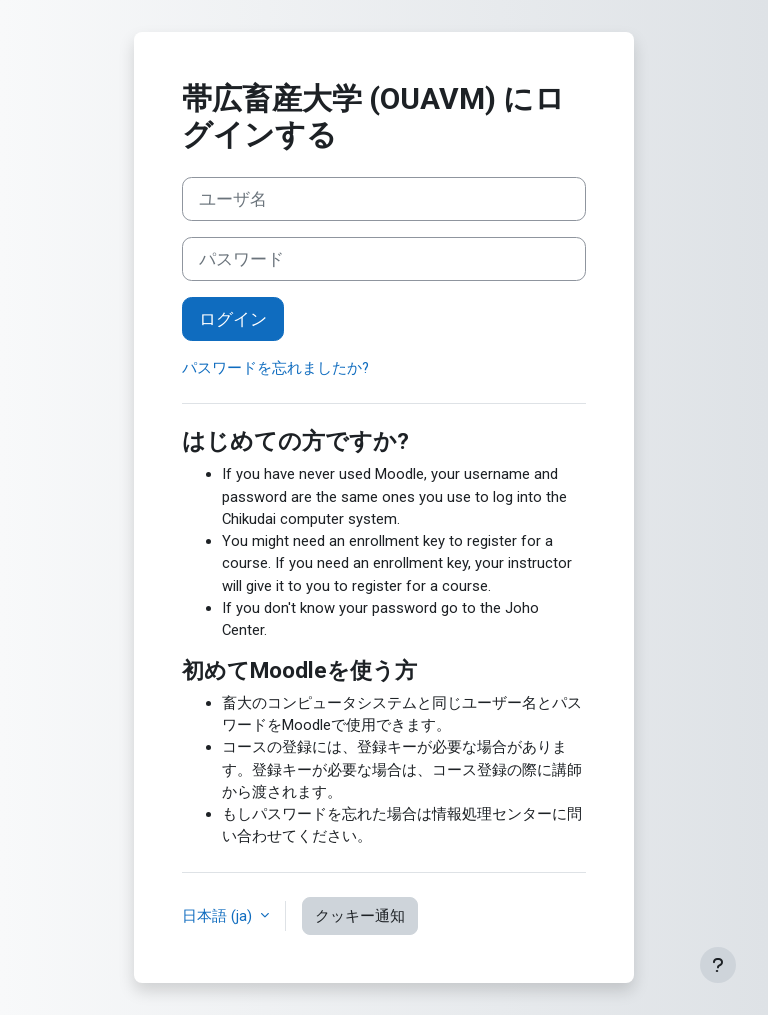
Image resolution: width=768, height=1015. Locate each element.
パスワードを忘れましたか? (275, 368)
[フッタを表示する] (718, 965)
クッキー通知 (360, 916)
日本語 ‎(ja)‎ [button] (219, 916)
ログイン (233, 319)
